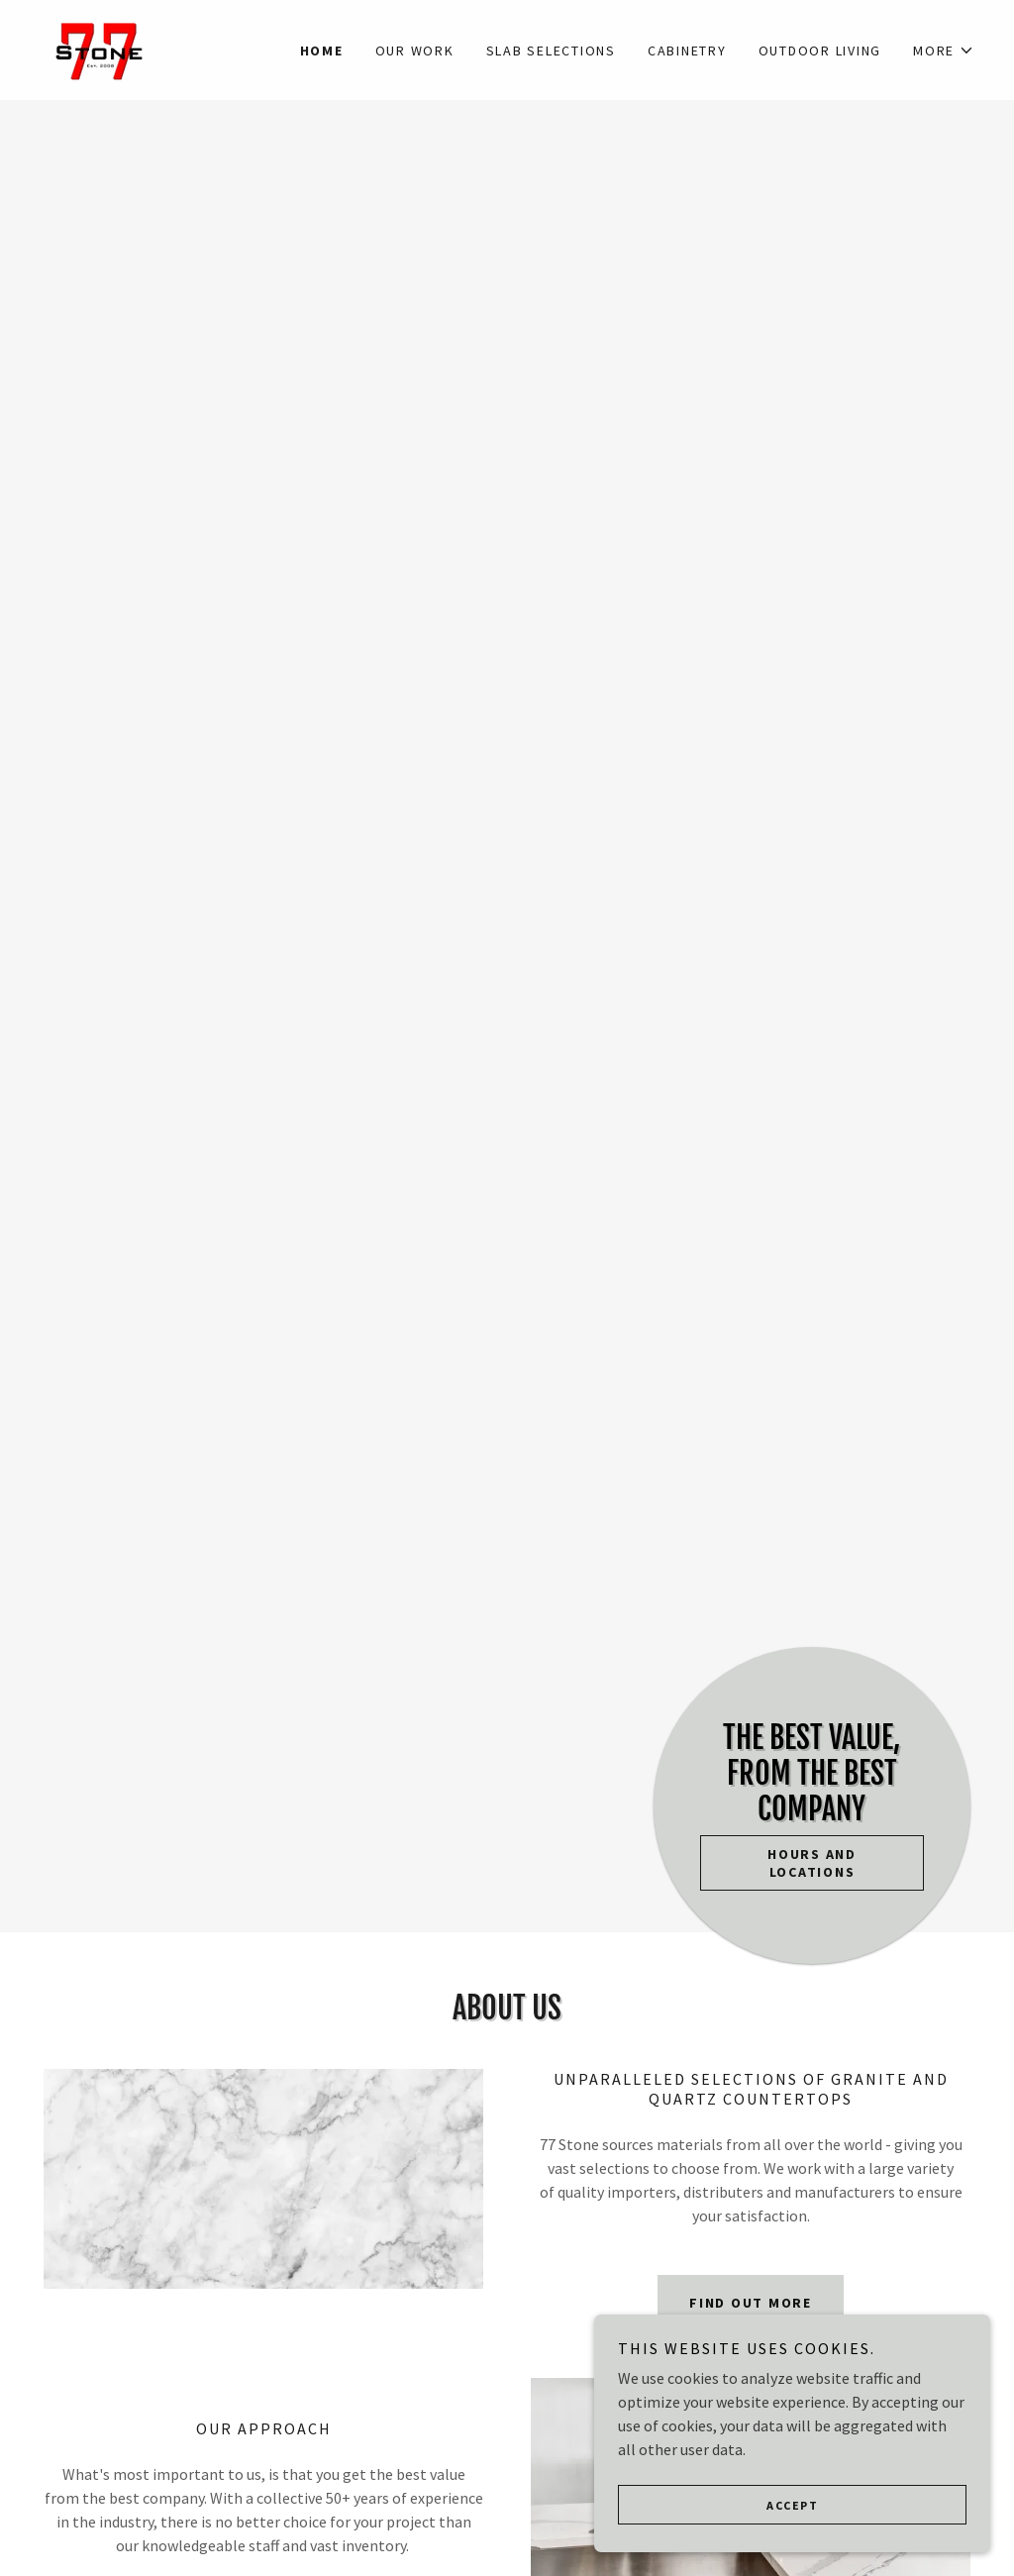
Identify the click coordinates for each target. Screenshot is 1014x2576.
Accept (792, 2531)
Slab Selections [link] (551, 50)
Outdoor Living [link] (820, 50)
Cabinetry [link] (687, 50)
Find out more (750, 2303)
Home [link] (322, 50)
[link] (99, 47)
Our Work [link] (415, 50)
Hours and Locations (812, 1863)
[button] (943, 50)
